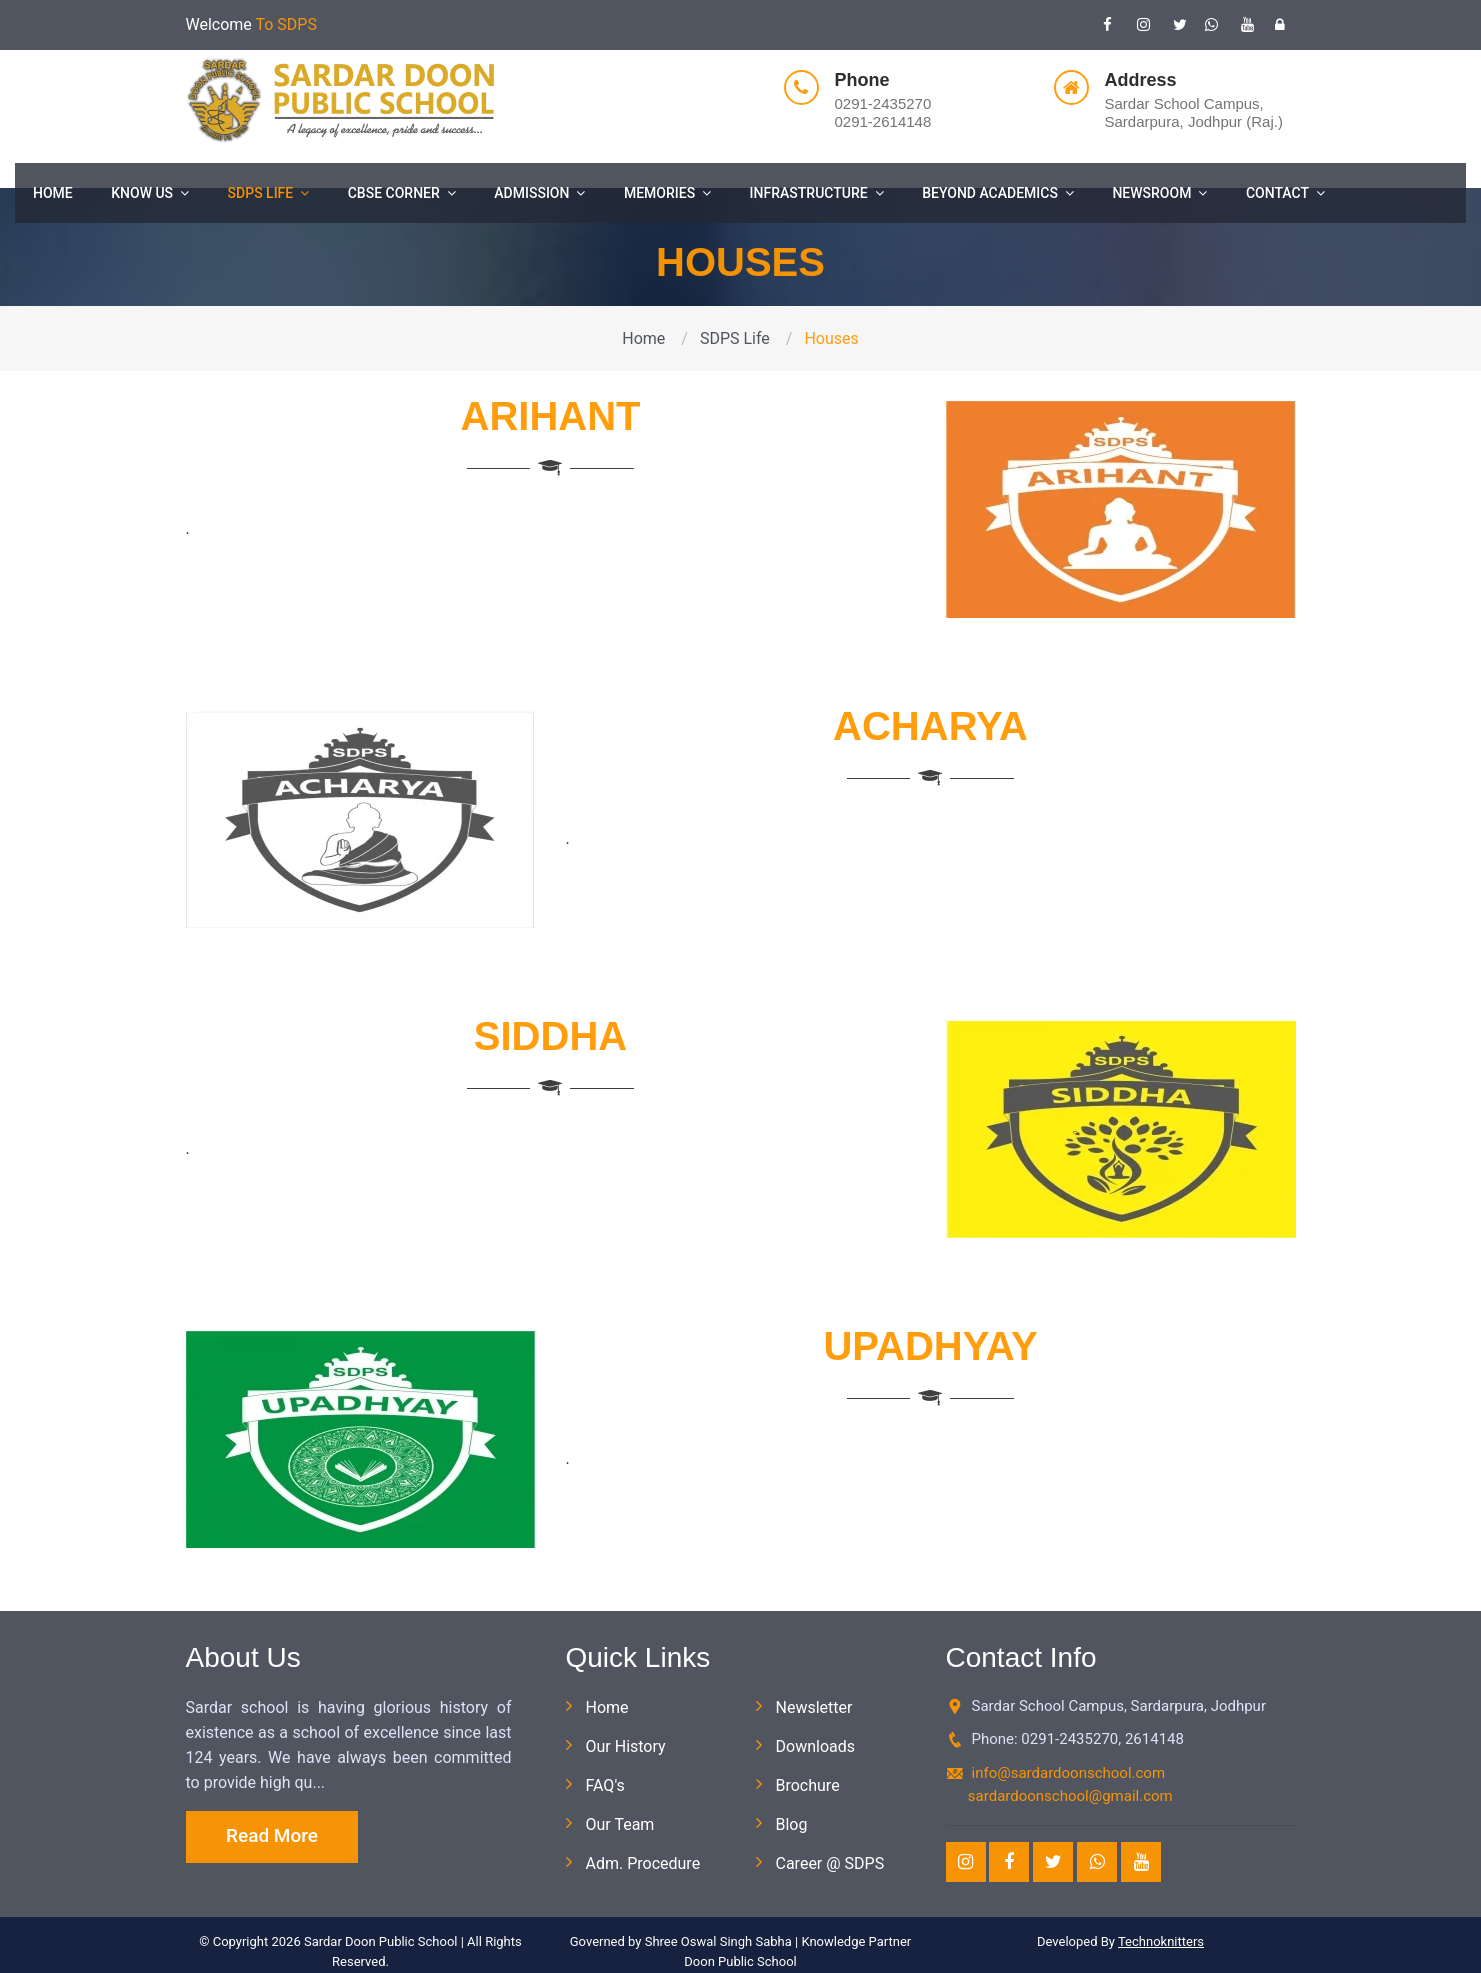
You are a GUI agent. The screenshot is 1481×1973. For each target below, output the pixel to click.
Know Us (150, 193)
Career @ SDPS (830, 1863)
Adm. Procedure (643, 1863)
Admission (539, 193)
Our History (626, 1746)
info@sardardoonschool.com (1069, 1773)
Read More (272, 1835)
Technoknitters (1161, 1941)
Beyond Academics (998, 193)
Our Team (620, 1824)
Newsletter (814, 1707)
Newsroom (1159, 193)
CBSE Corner (402, 193)
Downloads (815, 1746)
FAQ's (605, 1785)
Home (53, 193)
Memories (667, 193)
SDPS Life (269, 193)
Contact (1285, 193)
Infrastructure (817, 193)
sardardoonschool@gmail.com (1070, 1796)
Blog (792, 1824)
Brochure (808, 1785)
